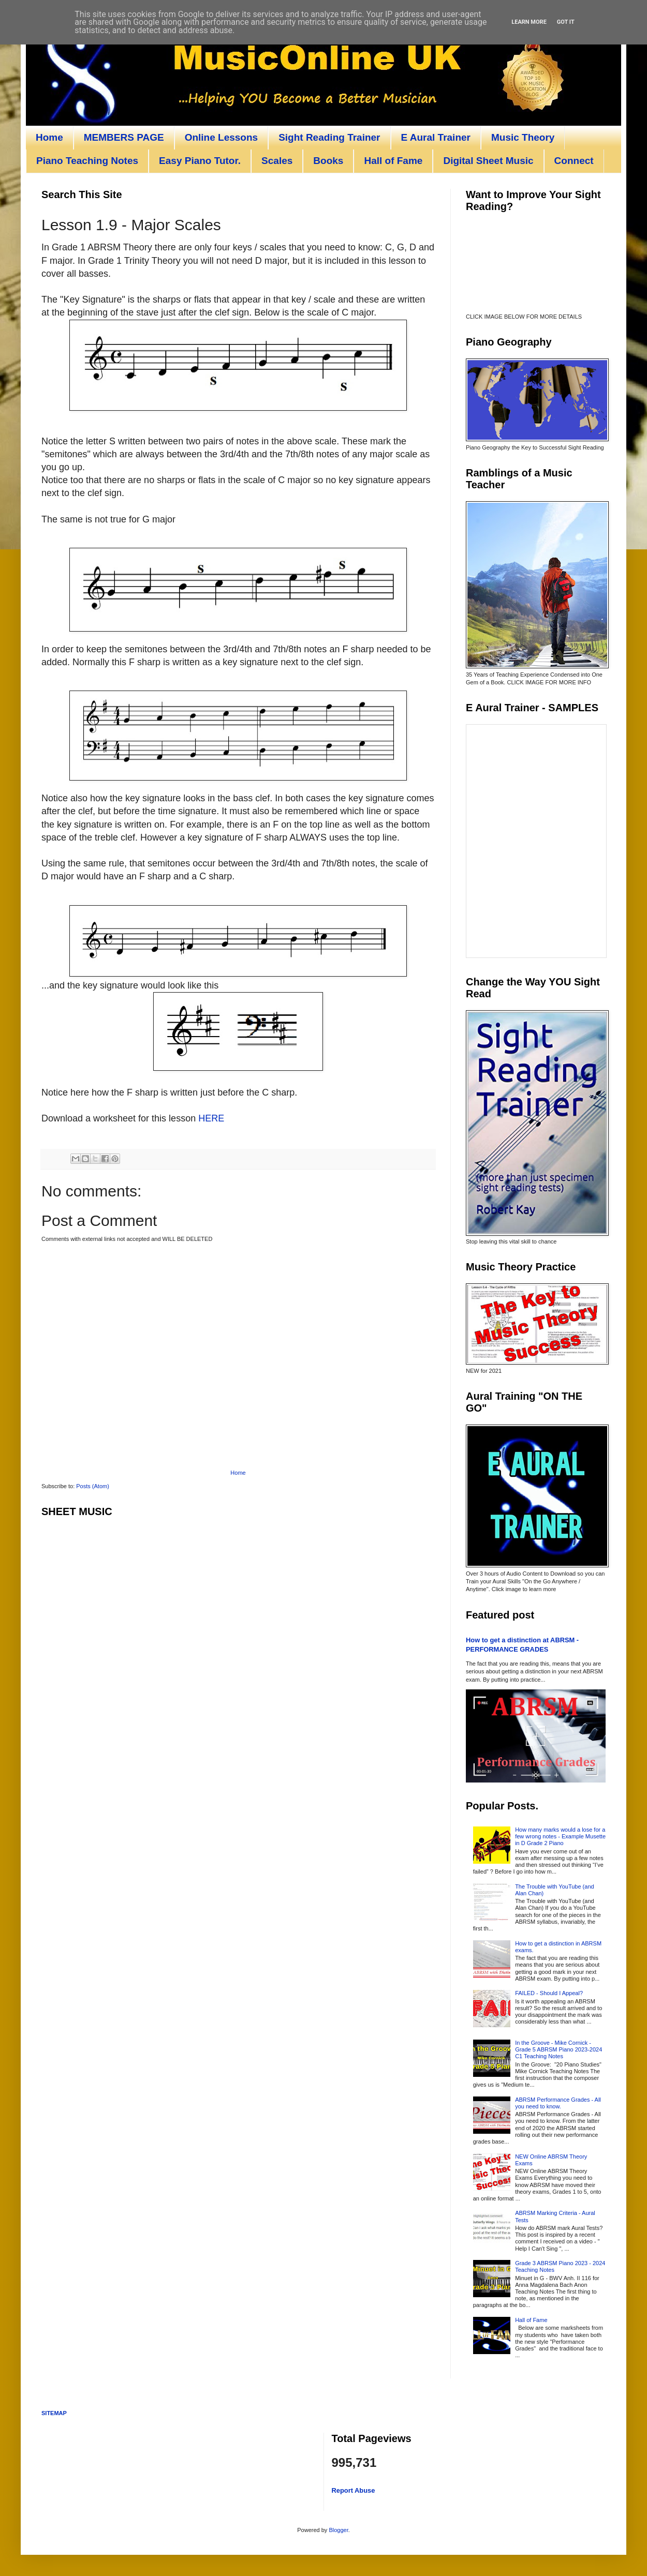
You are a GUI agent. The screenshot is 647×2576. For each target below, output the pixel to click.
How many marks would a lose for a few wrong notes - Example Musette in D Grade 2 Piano (560, 1836)
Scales (276, 160)
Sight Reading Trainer (329, 137)
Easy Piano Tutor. (200, 160)
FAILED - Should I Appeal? (549, 1993)
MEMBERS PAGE (124, 137)
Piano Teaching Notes (87, 160)
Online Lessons (221, 137)
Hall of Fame (393, 160)
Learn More (529, 22)
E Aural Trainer (435, 137)
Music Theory (522, 137)
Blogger (338, 2530)
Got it (566, 22)
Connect (574, 160)
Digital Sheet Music (488, 160)
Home (49, 137)
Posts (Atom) (92, 1486)
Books (328, 160)
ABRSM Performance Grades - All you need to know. (558, 2102)
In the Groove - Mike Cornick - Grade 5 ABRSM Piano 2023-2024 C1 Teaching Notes (558, 2049)
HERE (211, 1118)
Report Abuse (353, 2490)
